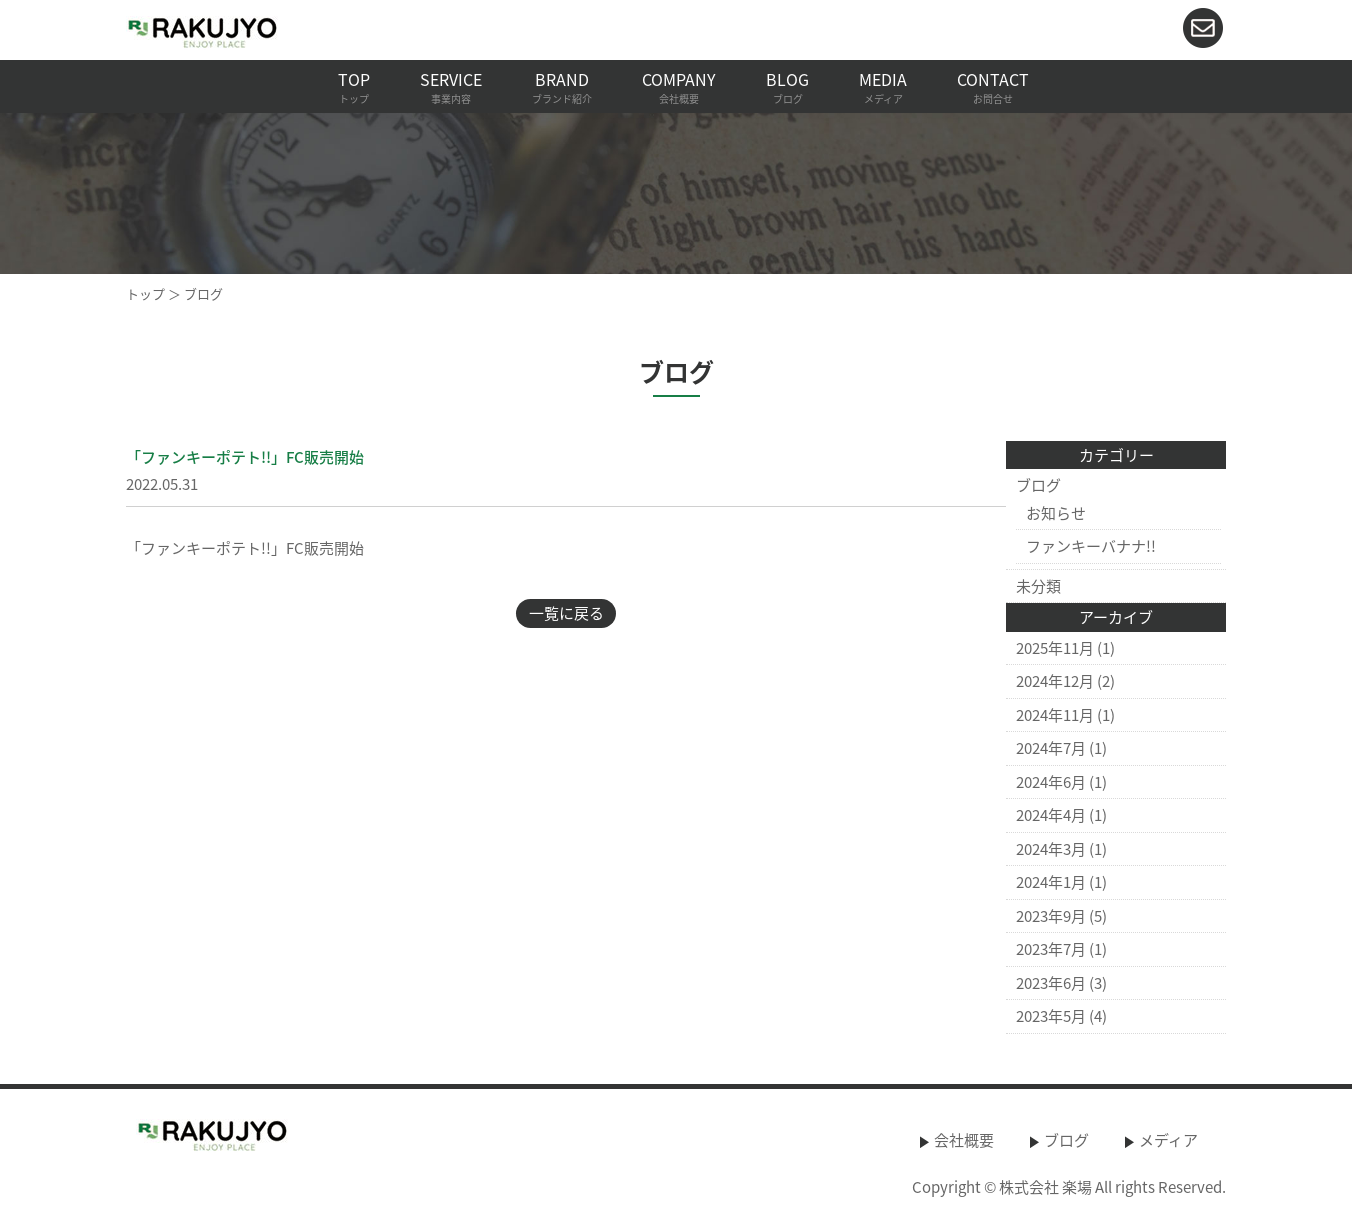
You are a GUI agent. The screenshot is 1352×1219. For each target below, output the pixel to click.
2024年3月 (1051, 849)
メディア (1168, 1140)
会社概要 (964, 1140)
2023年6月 (1051, 983)
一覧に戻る (566, 613)
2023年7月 (1051, 949)
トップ (145, 293)
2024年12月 (1055, 681)
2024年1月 (1051, 882)
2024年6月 (1051, 782)
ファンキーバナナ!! (1091, 546)
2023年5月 (1051, 1016)
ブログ (1038, 485)
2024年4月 (1051, 815)
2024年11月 (1055, 715)
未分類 (1038, 586)
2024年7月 (1051, 748)
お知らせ (1056, 513)
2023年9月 (1051, 916)
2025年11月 (1055, 648)
